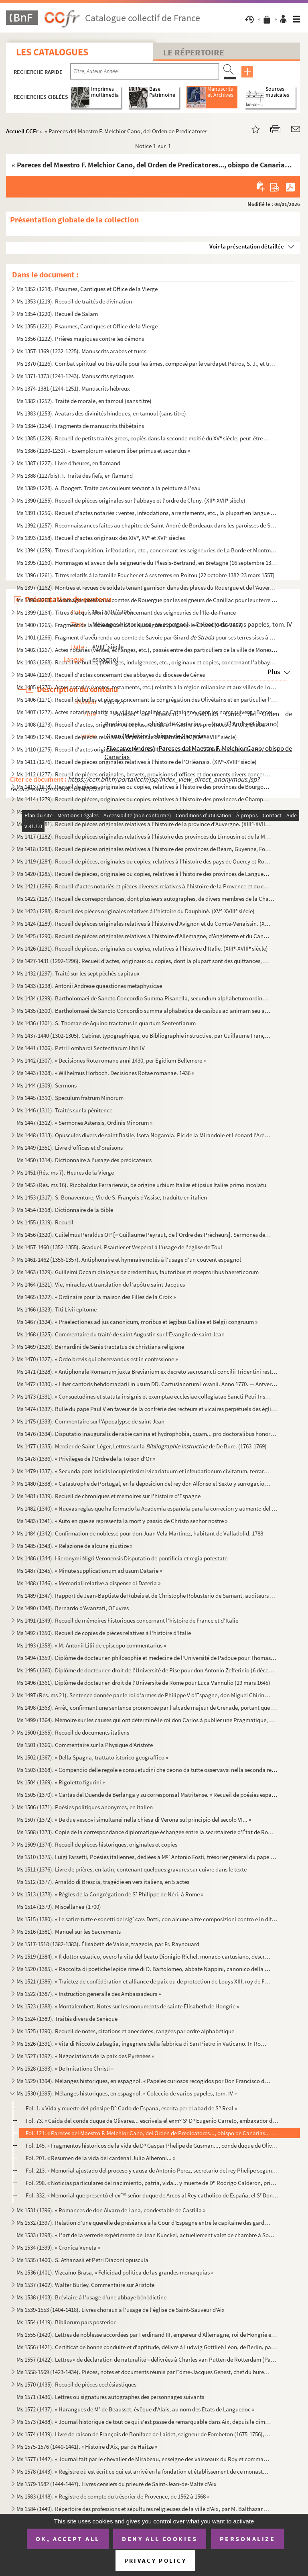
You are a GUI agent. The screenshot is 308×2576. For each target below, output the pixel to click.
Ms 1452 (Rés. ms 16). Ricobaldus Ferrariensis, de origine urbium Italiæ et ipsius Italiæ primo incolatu (141, 1185)
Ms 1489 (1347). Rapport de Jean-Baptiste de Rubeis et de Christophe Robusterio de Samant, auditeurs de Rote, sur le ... (147, 1595)
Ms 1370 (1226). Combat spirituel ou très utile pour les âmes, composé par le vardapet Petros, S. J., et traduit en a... (147, 363)
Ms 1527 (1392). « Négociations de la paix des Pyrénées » (85, 2056)
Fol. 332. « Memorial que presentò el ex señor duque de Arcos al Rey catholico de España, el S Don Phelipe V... (152, 2195)
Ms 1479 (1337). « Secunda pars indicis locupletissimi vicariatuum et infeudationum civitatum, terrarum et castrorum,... (143, 1471)
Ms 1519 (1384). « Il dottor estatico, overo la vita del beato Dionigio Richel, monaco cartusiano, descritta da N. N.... (143, 1956)
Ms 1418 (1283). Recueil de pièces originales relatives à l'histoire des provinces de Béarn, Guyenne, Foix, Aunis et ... (143, 849)
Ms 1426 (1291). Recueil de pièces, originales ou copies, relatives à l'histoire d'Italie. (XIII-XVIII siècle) (142, 948)
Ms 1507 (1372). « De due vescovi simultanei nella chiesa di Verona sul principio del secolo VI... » (133, 1819)
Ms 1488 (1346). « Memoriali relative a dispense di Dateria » (88, 1583)
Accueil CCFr (22, 131)
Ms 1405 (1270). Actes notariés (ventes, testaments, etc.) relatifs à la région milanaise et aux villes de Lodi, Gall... (147, 687)
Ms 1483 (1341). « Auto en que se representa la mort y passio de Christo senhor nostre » (121, 1521)
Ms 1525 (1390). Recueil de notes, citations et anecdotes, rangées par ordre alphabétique (125, 2031)
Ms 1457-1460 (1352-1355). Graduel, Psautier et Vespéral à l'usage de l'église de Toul (119, 1247)
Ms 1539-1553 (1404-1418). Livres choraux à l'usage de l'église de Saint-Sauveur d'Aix (120, 2309)
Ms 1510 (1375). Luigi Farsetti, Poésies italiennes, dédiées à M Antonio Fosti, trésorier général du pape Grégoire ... (147, 1857)
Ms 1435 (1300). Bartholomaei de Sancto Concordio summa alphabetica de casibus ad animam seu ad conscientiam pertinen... (143, 1010)
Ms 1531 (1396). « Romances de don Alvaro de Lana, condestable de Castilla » (110, 2210)
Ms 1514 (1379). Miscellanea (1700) (58, 1906)
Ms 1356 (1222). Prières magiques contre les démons (80, 338)
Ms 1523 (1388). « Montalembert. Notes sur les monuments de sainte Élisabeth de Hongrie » (127, 2006)
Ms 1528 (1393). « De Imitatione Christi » (64, 2068)
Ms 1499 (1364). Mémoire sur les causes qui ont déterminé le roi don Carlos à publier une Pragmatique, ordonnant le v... (147, 1720)
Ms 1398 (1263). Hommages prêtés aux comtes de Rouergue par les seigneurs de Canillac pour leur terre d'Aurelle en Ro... (147, 600)
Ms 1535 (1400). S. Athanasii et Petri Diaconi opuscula (82, 2260)
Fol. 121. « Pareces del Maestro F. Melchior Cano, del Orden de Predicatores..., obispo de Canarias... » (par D (152, 2133)
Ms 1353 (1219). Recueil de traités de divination (74, 301)
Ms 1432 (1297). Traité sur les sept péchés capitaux (78, 973)
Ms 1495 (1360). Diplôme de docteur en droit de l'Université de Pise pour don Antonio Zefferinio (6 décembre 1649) (147, 1670)
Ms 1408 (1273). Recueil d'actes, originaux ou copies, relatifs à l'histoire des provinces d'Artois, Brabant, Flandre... (143, 724)
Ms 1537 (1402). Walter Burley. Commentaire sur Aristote (85, 2285)
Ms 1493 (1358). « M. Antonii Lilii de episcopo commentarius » (91, 1645)
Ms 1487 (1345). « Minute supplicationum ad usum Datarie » (89, 1570)
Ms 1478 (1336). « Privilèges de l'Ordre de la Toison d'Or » (85, 1458)
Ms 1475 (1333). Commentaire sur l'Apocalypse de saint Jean (90, 1421)
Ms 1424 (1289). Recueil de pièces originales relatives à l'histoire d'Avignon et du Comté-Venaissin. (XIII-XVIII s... (143, 923)
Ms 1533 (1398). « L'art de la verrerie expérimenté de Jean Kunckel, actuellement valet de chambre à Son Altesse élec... (147, 2235)
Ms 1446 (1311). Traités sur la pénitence (64, 1110)
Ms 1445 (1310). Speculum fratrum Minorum (70, 1098)
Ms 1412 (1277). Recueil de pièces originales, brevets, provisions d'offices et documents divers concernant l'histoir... (143, 774)
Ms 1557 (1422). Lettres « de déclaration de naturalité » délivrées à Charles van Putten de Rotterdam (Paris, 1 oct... (147, 2359)
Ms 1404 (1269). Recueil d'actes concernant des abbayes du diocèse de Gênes (110, 674)
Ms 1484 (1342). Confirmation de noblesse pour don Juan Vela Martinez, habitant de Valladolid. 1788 (139, 1533)
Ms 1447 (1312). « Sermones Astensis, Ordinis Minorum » (84, 1122)
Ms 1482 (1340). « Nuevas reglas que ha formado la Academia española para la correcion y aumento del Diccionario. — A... (147, 1508)
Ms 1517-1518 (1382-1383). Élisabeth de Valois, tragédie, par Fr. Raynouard (107, 1944)
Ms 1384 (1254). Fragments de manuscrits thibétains (80, 426)
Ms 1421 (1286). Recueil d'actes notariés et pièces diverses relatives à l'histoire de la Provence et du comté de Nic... (143, 886)
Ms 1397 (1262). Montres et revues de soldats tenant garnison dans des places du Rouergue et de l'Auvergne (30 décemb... (147, 587)
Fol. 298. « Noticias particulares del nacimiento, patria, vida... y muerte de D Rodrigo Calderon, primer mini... (152, 2183)
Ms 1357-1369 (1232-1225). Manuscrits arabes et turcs (81, 351)
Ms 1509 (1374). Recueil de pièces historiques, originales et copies (96, 1844)
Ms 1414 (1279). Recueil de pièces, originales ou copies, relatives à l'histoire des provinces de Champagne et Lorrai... (143, 799)
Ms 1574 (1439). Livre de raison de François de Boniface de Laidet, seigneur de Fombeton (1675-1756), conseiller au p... (143, 2434)
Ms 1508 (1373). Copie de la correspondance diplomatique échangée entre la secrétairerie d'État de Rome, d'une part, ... (147, 1832)
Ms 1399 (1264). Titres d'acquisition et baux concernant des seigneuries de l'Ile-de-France (126, 612)
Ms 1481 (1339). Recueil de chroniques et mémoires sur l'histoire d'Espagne (108, 1496)
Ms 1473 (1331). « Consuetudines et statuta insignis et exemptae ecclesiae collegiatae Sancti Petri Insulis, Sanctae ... (143, 1396)
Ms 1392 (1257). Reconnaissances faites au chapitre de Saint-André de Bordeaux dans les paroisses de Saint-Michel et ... (147, 525)
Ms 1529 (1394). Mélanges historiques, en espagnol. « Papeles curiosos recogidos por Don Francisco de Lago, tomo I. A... (143, 2081)
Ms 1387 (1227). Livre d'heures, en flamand (68, 463)
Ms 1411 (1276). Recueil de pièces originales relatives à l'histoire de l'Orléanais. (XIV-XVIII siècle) (136, 762)
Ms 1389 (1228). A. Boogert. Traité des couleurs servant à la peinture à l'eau (108, 488)
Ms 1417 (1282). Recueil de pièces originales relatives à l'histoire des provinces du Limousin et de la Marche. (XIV (143, 836)
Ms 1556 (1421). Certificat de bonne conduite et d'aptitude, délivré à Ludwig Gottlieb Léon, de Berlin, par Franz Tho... (147, 2347)
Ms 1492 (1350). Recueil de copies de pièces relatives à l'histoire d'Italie (103, 1633)
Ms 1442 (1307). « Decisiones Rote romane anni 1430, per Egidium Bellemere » (111, 1060)
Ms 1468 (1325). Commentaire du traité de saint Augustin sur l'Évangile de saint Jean (120, 1334)
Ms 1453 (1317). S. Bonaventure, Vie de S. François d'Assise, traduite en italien (111, 1197)
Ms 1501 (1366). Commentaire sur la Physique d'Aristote (84, 1745)
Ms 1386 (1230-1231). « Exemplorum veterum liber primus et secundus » (103, 450)
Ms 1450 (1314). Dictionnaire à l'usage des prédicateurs (84, 1160)
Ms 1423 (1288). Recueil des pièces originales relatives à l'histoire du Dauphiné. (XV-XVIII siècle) (135, 911)
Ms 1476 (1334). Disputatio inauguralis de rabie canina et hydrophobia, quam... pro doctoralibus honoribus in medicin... (147, 1434)
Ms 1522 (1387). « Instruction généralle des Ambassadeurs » (88, 1994)
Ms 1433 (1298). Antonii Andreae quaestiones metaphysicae (89, 986)
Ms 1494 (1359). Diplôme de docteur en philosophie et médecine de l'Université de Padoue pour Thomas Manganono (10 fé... (147, 1658)
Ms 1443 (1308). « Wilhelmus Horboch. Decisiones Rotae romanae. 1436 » (105, 1073)
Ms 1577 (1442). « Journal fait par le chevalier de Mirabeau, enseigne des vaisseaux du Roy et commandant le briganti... (143, 2459)
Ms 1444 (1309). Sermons (46, 1085)
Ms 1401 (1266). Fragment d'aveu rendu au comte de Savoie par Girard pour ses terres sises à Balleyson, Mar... (147, 637)
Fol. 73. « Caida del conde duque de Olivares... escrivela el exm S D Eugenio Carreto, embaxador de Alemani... (152, 2120)
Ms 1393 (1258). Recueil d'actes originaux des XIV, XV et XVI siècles (100, 538)
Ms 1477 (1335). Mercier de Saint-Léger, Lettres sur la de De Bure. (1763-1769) (141, 1446)
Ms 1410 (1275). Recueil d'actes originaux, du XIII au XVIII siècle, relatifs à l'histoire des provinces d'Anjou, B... (143, 749)
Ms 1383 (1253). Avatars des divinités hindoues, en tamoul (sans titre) (101, 413)
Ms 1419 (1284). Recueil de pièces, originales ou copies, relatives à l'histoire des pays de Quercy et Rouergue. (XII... (143, 861)
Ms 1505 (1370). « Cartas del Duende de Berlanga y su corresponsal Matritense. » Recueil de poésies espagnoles (147, 1794)
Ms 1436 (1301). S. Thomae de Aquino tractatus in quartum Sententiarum (106, 1023)
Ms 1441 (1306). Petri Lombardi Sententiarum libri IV (80, 1048)
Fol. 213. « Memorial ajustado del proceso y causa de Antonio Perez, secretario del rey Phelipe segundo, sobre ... (152, 2170)
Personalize (248, 2539)
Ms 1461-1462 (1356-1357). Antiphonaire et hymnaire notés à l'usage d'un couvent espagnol (128, 1259)
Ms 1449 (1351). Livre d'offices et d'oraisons (69, 1147)
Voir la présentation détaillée (246, 246)
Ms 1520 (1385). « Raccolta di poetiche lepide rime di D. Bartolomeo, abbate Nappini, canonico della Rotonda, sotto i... (143, 1969)
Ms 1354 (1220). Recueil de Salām (57, 314)
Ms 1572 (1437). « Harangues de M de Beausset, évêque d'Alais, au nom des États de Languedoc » (135, 2409)
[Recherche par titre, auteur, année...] (144, 71)
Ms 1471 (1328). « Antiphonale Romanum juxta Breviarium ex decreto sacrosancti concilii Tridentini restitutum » (147, 1371)
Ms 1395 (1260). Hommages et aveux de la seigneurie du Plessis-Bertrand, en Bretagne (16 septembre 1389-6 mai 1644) (147, 562)
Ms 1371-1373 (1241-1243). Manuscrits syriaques (75, 376)
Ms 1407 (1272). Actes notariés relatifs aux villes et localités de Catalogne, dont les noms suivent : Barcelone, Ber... (147, 712)
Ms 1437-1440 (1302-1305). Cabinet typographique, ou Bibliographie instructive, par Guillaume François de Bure (143, 1035)
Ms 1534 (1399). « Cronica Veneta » (58, 2247)
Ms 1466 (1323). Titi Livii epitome (56, 1309)
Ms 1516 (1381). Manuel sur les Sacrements (68, 1931)
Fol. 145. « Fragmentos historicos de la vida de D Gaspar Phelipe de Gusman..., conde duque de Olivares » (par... (152, 2145)
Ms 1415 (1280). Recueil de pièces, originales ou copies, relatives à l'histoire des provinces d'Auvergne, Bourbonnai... (143, 811)
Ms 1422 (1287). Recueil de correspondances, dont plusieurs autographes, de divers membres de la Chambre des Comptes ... (147, 898)
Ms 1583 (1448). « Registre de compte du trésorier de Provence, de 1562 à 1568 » (112, 2496)
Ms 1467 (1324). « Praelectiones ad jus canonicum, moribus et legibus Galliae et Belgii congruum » (136, 1322)
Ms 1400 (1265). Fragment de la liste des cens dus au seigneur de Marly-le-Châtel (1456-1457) (129, 625)
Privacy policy (155, 2560)
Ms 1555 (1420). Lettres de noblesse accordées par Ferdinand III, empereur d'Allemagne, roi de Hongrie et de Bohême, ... (147, 2334)
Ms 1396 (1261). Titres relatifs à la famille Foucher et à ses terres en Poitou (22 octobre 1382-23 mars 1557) (145, 575)
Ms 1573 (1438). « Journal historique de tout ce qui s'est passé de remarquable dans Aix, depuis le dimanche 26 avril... (143, 2421)
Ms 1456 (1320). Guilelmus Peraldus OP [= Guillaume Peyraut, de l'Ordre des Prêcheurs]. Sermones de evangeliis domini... (143, 1234)
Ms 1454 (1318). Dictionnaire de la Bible (64, 1210)
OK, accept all (68, 2539)
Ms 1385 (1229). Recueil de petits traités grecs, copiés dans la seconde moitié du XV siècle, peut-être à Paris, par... (143, 438)
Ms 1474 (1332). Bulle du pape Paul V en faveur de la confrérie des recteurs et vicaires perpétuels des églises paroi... (147, 1409)
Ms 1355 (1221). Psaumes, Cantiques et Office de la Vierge (87, 326)
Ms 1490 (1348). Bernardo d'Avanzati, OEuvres (72, 1608)
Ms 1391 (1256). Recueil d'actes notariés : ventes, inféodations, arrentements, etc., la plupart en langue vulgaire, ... (147, 513)
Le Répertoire (193, 52)
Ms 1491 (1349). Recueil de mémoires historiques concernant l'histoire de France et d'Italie (127, 1620)
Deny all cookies (159, 2539)
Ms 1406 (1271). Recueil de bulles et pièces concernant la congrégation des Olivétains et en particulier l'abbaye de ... (147, 699)
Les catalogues (52, 52)
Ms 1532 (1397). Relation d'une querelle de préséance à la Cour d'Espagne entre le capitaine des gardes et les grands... (143, 2222)
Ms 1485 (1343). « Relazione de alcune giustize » (74, 1546)
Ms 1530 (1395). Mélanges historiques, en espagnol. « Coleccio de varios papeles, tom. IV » (126, 2093)
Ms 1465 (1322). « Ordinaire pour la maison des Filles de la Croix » (96, 1297)
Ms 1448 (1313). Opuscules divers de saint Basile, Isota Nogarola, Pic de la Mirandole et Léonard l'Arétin (143, 1135)
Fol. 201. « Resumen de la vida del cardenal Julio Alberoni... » (100, 2158)
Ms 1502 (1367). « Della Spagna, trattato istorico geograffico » (92, 1757)
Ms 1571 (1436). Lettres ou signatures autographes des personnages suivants (110, 2397)
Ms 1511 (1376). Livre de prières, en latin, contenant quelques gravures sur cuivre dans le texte (131, 1869)
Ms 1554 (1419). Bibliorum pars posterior (66, 2322)
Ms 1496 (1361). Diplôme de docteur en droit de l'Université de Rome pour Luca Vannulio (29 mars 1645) (143, 1682)
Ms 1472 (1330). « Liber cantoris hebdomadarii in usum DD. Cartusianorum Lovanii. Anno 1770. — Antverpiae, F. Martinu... (147, 1384)
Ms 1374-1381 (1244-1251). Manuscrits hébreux (73, 388)
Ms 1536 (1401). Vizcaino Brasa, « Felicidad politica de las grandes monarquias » (114, 2272)
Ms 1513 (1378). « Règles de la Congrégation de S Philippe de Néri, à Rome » (109, 1894)
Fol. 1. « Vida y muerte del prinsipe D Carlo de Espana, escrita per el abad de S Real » (131, 2108)
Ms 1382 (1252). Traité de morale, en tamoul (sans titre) (84, 401)
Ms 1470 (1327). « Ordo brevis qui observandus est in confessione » (97, 1359)
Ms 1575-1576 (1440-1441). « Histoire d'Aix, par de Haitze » (86, 2446)
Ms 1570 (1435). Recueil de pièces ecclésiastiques (76, 2384)
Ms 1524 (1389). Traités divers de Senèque (67, 2018)
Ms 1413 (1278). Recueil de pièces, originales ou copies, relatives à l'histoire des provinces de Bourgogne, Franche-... (143, 786)
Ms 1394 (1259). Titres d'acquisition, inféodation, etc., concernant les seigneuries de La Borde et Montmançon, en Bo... (147, 550)
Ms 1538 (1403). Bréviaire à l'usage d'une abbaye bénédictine (91, 2297)
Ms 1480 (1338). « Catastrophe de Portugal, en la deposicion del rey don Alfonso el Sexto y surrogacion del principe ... (143, 1483)
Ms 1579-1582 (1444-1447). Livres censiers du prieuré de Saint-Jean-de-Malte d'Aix (116, 2484)
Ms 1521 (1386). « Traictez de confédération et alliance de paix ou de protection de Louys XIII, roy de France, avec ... (143, 1981)
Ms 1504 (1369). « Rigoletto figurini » (60, 1782)
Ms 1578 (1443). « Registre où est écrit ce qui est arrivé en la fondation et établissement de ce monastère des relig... (143, 2471)
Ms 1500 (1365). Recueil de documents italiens (72, 1732)
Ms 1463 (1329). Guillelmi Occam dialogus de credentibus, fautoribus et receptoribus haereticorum (137, 1272)
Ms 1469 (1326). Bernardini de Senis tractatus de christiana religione (100, 1346)
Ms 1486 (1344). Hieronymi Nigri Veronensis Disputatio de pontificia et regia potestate (121, 1558)
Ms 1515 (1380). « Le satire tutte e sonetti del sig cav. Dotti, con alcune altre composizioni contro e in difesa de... (147, 1919)
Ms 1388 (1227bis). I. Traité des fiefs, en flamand (74, 475)
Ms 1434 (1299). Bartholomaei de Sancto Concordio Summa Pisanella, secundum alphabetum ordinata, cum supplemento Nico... (143, 998)
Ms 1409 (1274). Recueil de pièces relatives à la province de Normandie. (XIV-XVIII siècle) (126, 737)
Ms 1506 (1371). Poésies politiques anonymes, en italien (84, 1807)
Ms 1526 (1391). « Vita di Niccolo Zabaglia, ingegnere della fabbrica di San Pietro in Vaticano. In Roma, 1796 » (143, 2043)
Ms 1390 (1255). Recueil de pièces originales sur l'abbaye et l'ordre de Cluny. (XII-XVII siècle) (130, 500)
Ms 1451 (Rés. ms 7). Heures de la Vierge (65, 1172)
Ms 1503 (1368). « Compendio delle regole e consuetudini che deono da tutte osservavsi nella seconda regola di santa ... (147, 1770)
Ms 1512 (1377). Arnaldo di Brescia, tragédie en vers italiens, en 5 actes (102, 1882)
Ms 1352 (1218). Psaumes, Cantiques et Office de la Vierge (87, 289)
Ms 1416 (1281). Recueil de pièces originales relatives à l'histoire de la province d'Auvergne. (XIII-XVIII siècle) (143, 824)
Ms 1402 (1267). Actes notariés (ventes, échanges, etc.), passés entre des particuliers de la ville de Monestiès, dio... (147, 650)
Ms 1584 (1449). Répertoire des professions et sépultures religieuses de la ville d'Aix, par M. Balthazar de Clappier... (143, 2509)
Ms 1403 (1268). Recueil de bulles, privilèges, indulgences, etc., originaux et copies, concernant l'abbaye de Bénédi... (147, 662)
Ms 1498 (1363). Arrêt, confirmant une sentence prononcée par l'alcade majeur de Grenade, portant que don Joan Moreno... (147, 1707)
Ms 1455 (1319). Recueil (44, 1222)
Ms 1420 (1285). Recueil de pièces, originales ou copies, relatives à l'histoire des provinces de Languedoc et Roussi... (143, 874)
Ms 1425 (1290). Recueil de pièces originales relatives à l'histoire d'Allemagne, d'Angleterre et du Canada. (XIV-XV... (143, 936)
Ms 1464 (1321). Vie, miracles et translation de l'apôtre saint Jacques (100, 1284)
